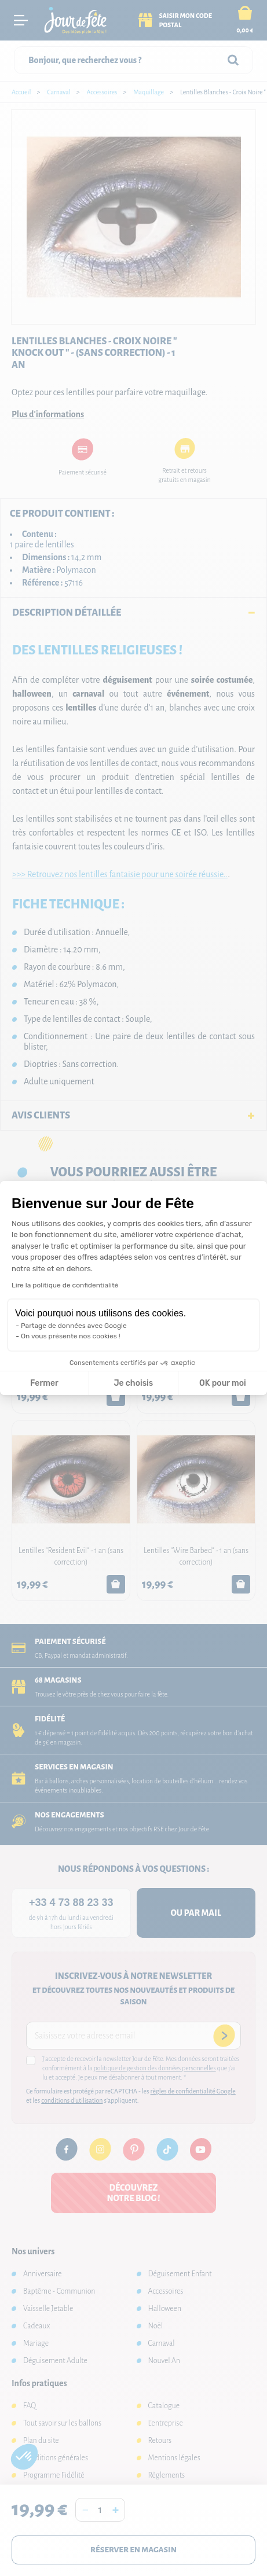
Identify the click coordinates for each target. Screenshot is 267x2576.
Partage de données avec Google (74, 1326)
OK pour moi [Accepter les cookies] (222, 1383)
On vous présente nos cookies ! (70, 1336)
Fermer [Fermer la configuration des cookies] (44, 1383)
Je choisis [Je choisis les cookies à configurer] (133, 1383)
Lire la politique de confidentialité (65, 1285)
